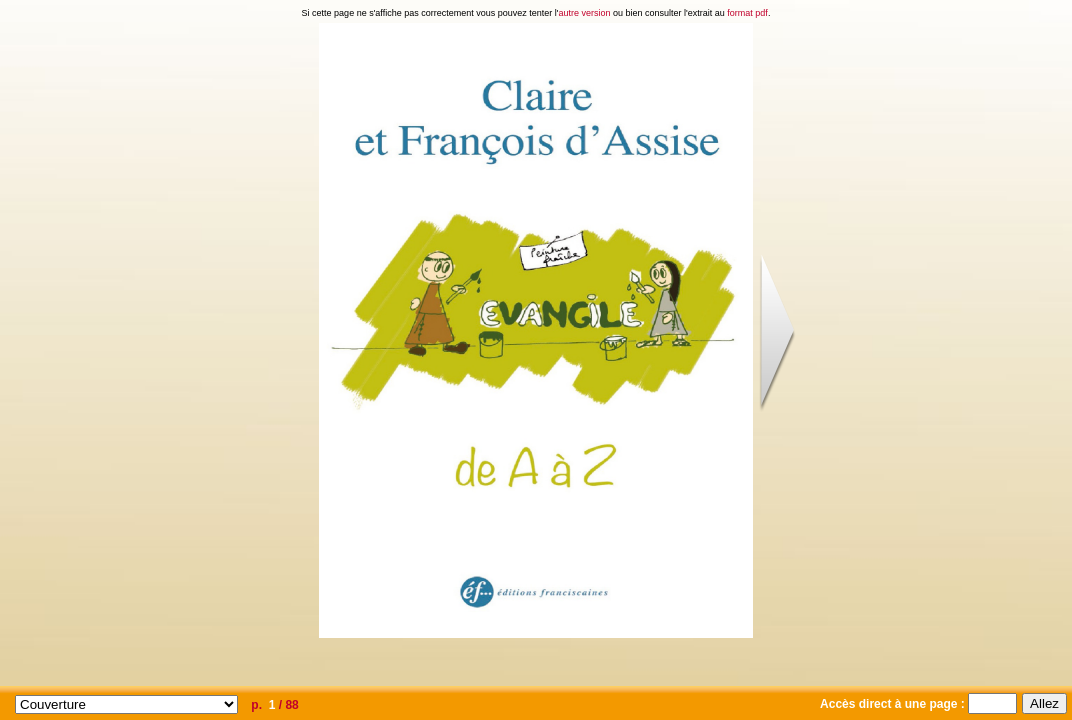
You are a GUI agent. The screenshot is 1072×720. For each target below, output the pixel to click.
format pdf (747, 13)
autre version (585, 13)
